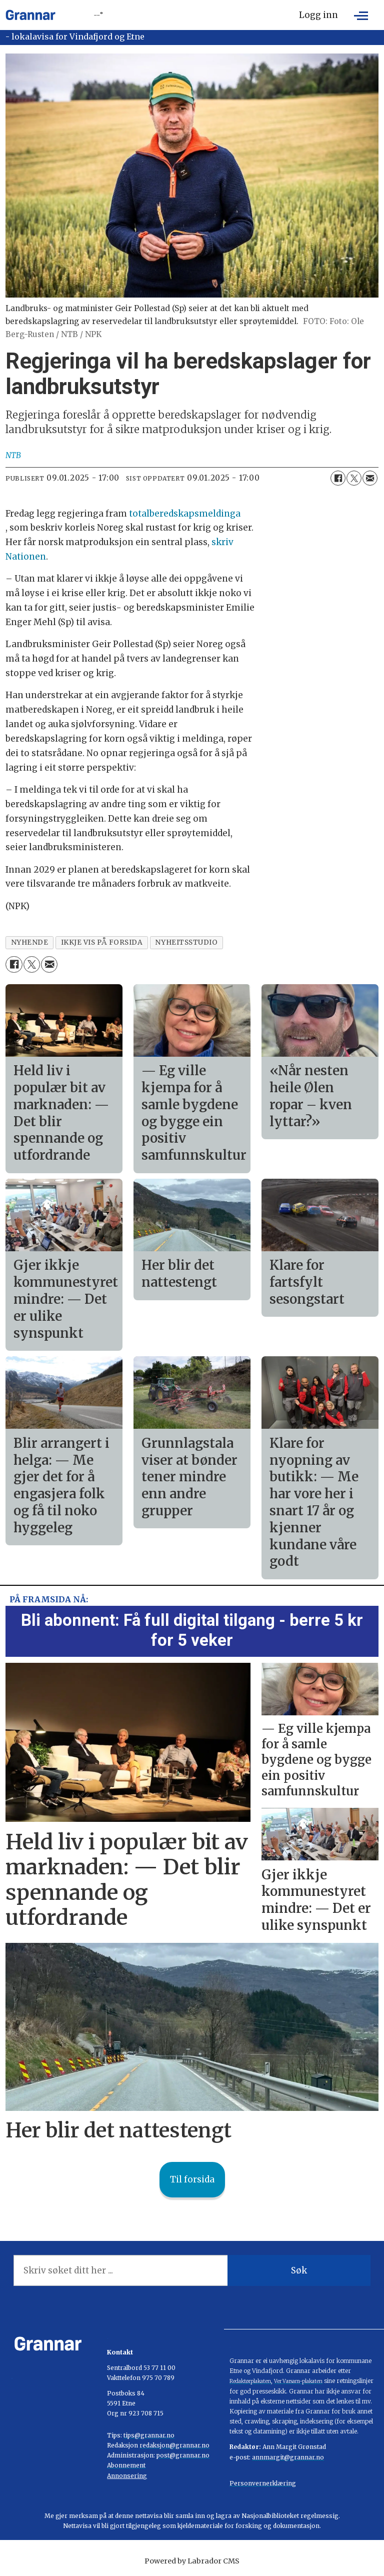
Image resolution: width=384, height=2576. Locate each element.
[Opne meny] (361, 15)
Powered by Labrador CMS (192, 2560)
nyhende (29, 942)
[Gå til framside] (31, 15)
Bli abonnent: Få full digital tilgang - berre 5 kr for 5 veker (192, 1630)
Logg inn (318, 15)
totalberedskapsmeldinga (184, 513)
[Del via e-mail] (370, 478)
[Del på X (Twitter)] (354, 478)
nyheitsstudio (186, 942)
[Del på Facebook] (338, 478)
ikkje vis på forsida (102, 942)
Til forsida (192, 2179)
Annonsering (127, 2475)
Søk (299, 2270)
